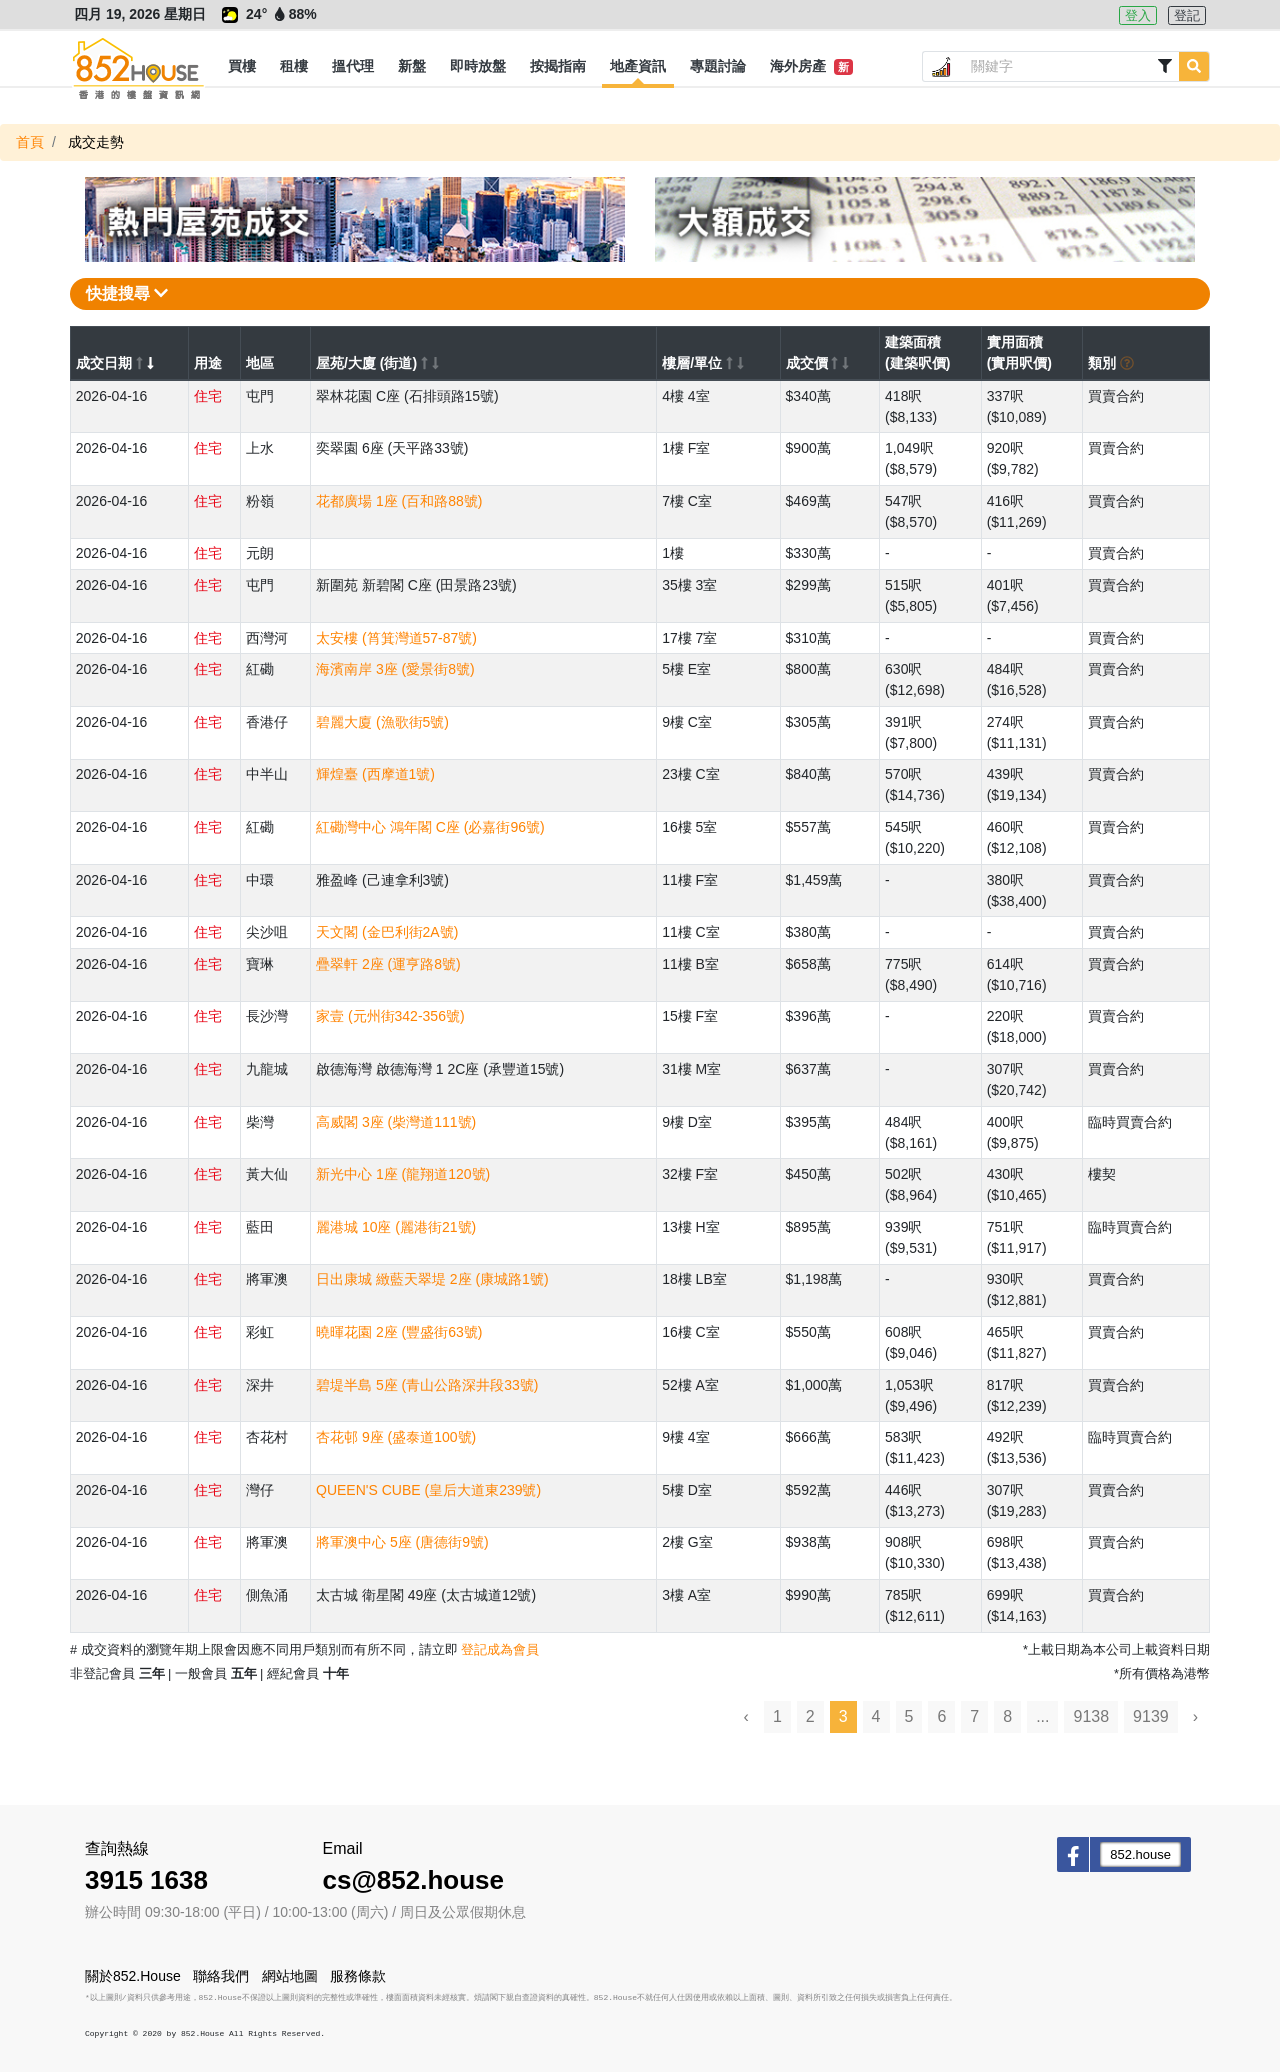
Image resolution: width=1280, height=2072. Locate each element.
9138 (1091, 1716)
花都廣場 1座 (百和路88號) (399, 501)
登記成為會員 (500, 1649)
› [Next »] (1195, 1716)
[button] (242, 67)
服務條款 (358, 1976)
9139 (1151, 1716)
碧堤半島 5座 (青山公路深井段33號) (427, 1385)
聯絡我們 (221, 1976)
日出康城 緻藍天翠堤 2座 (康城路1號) (432, 1279)
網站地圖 (290, 1976)
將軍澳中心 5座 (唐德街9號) (402, 1542)
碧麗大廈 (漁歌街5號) (382, 722)
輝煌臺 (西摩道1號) (375, 774)
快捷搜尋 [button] (127, 293)
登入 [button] (1138, 15)
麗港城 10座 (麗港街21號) (396, 1227)
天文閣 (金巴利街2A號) (387, 932)
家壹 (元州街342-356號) (390, 1016)
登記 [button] (1187, 15)
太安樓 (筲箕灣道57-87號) (396, 638)
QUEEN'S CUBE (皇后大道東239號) (428, 1490)
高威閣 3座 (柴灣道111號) (396, 1122)
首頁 (30, 142)
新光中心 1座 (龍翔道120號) (403, 1174)
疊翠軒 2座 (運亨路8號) (388, 964)
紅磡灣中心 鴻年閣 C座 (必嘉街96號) (430, 827)
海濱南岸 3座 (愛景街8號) (395, 669)
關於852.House (133, 1976)
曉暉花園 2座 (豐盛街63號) (399, 1332)
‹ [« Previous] (746, 1716)
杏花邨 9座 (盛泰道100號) (396, 1437)
